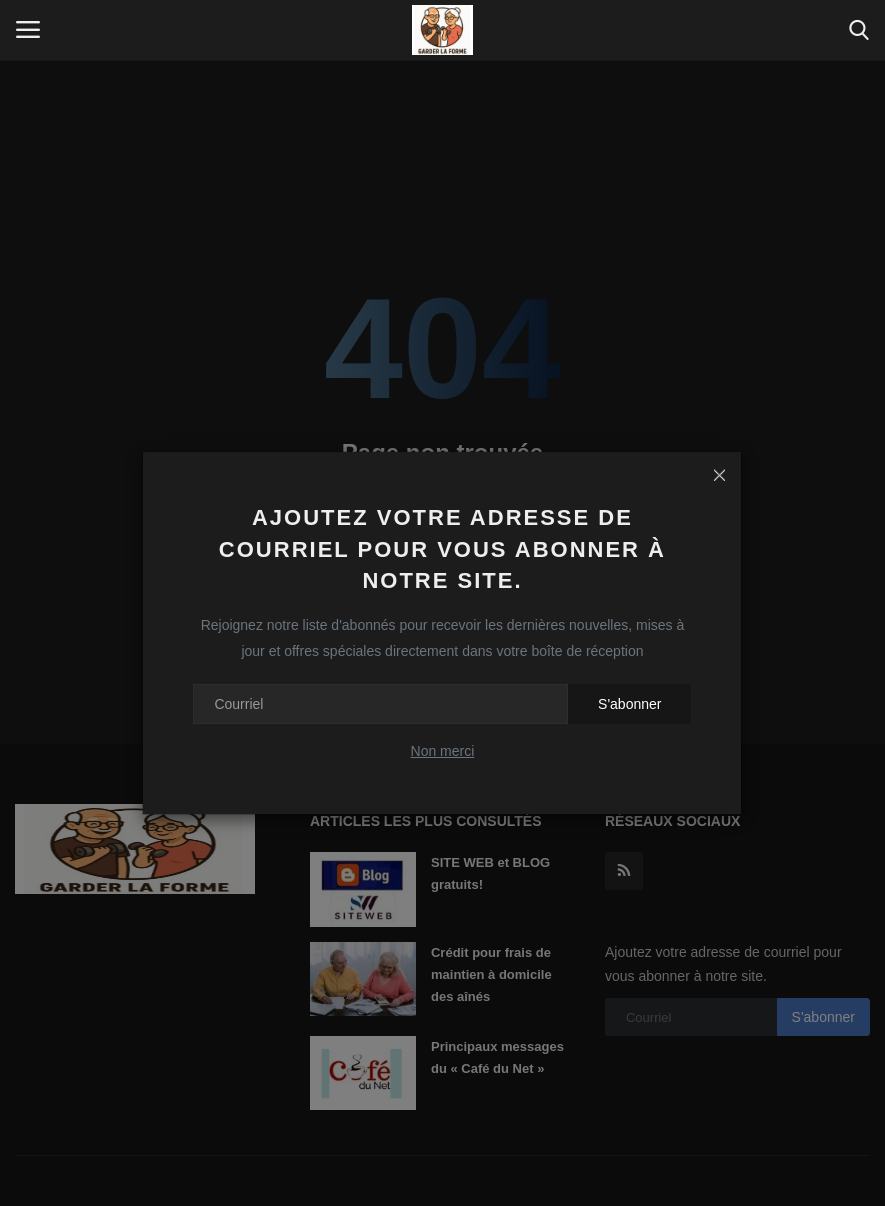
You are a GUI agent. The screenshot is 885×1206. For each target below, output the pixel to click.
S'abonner (629, 704)
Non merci (443, 751)
